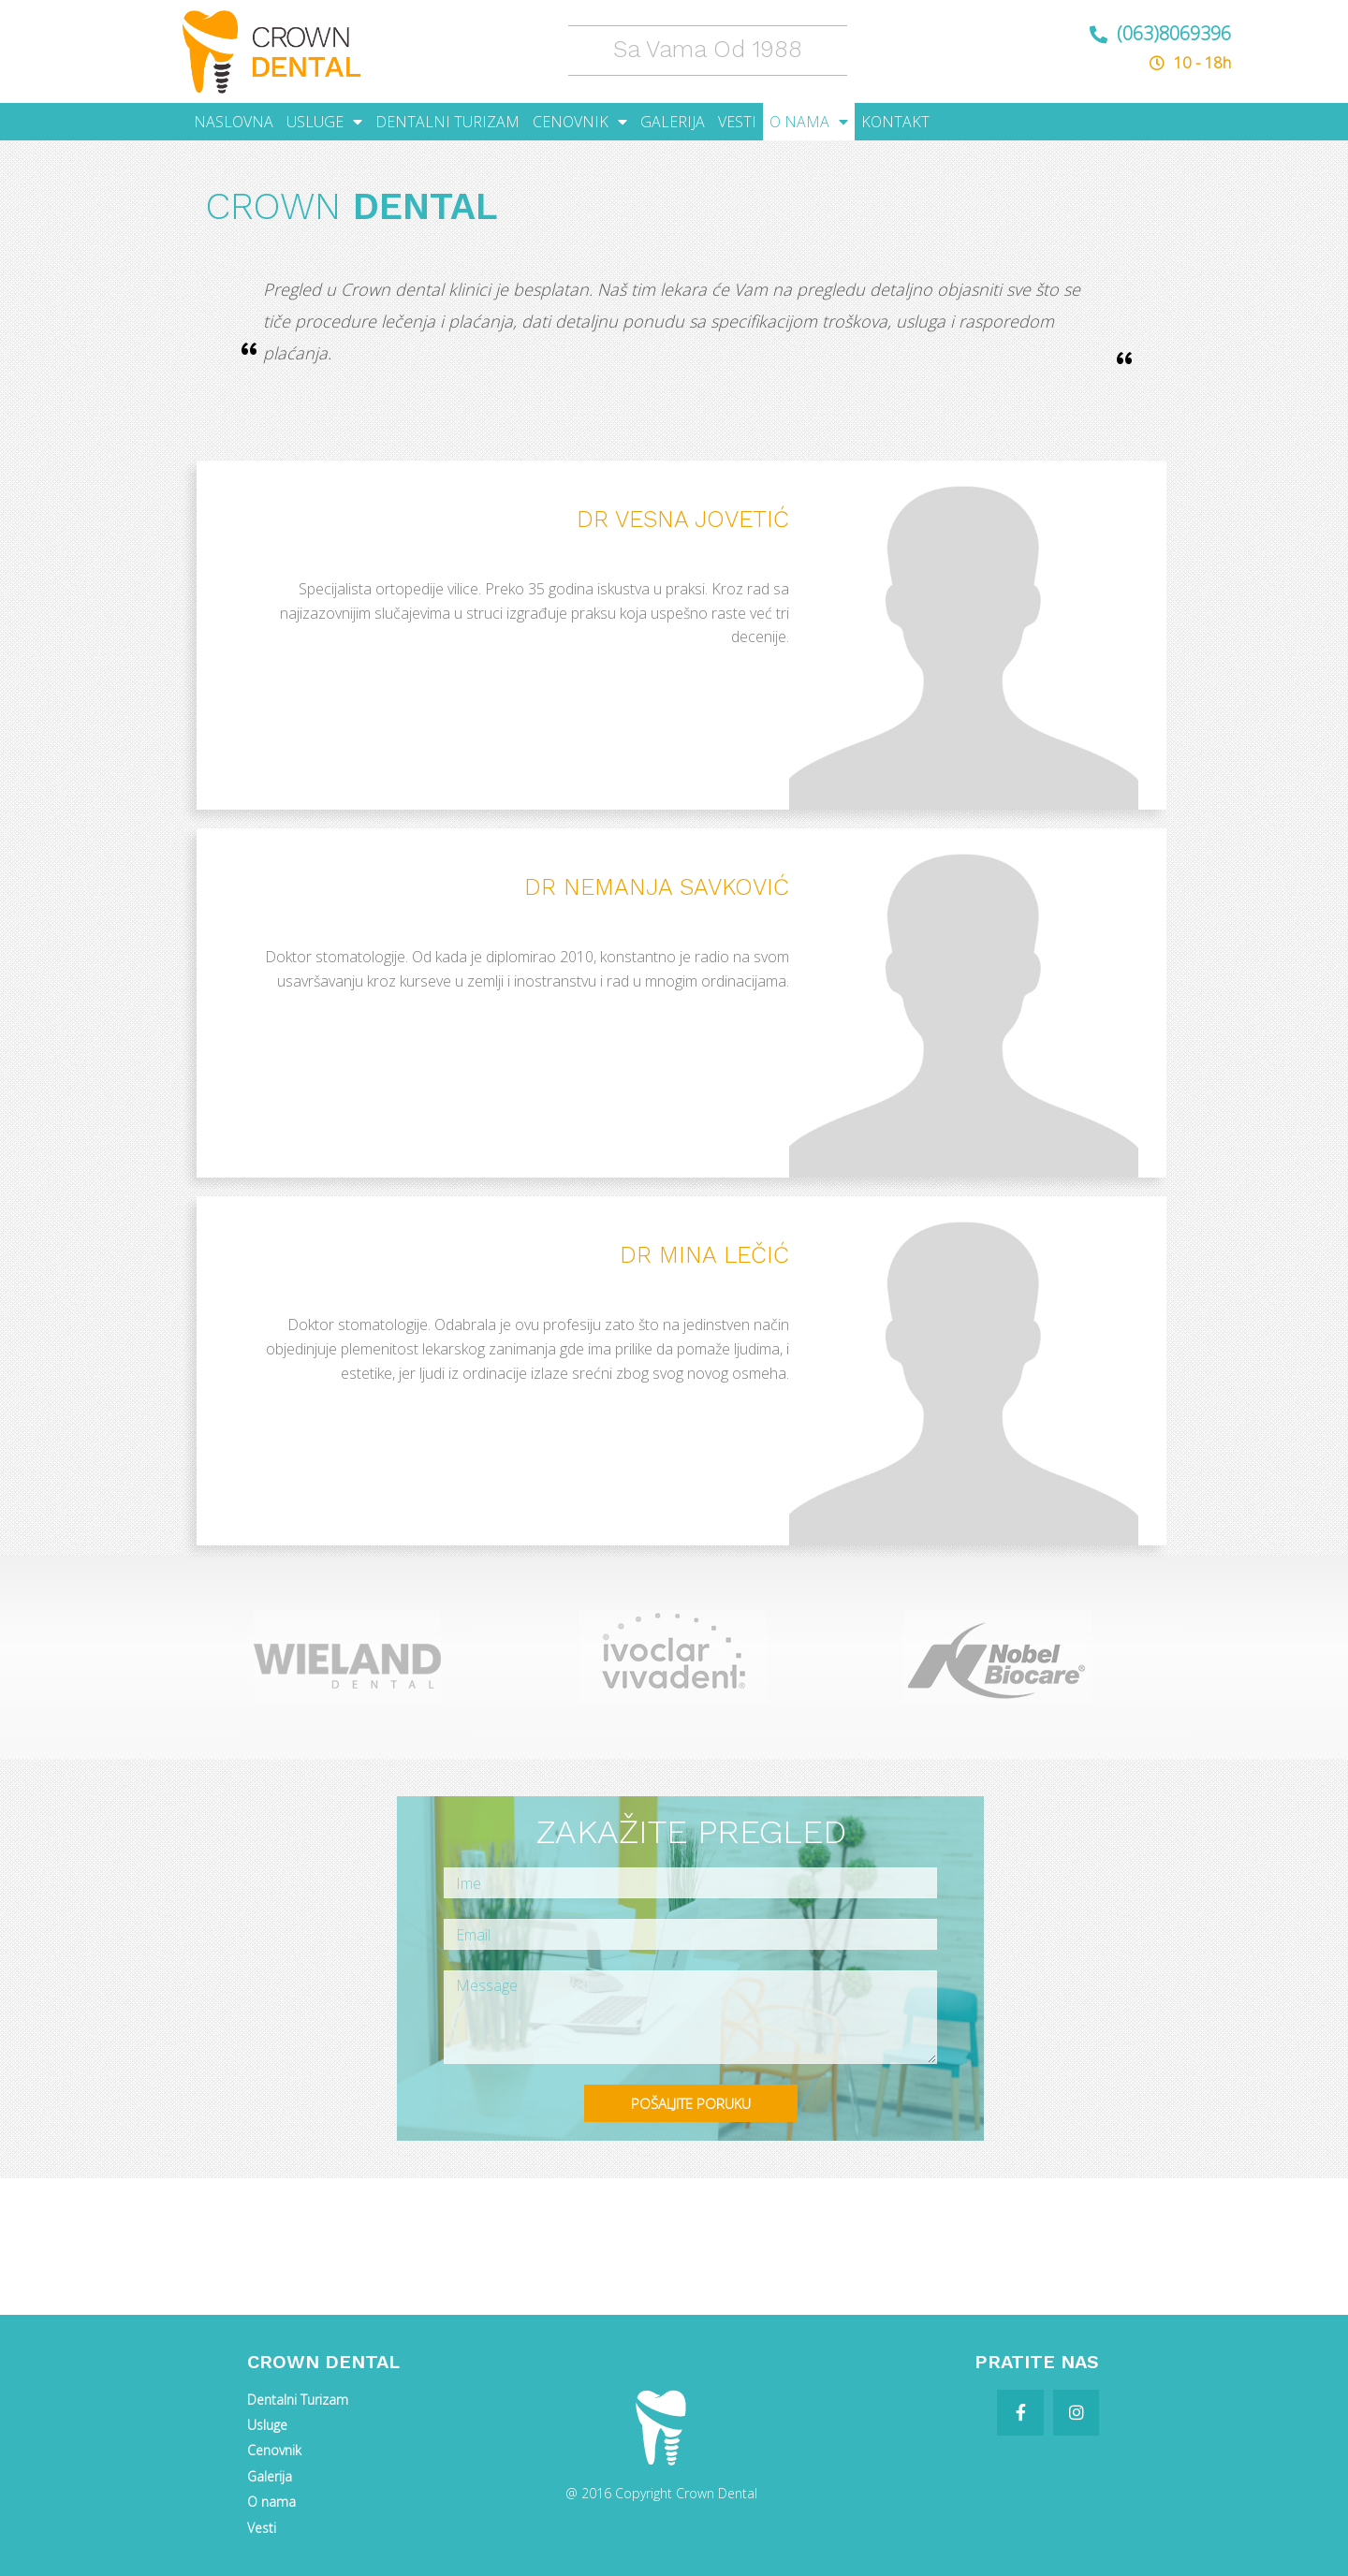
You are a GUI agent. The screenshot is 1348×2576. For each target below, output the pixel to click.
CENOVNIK (580, 122)
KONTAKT (895, 121)
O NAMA (808, 122)
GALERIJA (672, 121)
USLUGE (324, 122)
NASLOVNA (233, 121)
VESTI (737, 121)
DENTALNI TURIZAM (447, 121)
